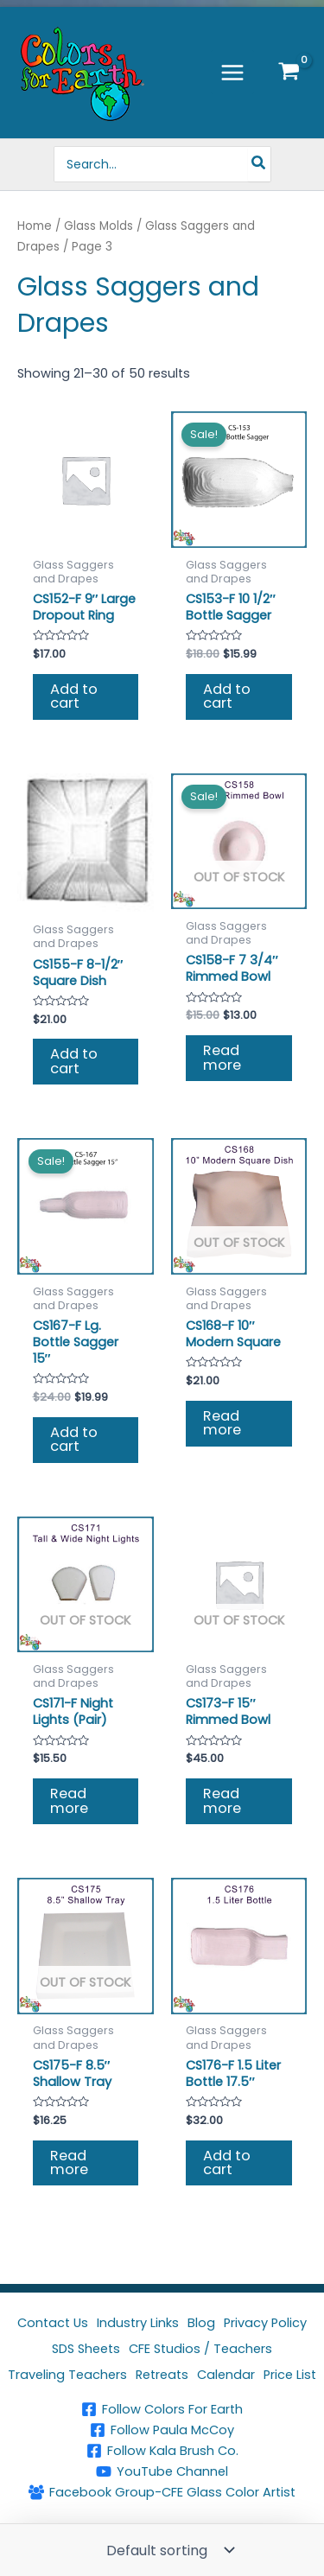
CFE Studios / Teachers (200, 2348)
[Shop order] (168, 2550)
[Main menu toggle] (232, 71)
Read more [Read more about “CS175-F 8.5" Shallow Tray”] (69, 2162)
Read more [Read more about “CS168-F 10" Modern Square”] (222, 1423)
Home (34, 226)
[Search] (259, 164)
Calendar (226, 2374)
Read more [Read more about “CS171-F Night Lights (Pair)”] (69, 1800)
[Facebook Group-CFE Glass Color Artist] (162, 2492)
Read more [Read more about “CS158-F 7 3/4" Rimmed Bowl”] (222, 1057)
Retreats (162, 2374)
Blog (201, 2322)
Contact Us (52, 2322)
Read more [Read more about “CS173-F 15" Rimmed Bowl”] (222, 1800)
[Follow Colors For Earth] (162, 2409)
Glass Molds (98, 226)
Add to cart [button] (74, 696)
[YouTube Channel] (162, 2471)
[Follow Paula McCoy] (162, 2430)
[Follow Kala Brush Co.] (162, 2450)
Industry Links (138, 2322)
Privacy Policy (265, 2322)
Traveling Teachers (67, 2374)
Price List (290, 2374)
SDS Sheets (86, 2348)
